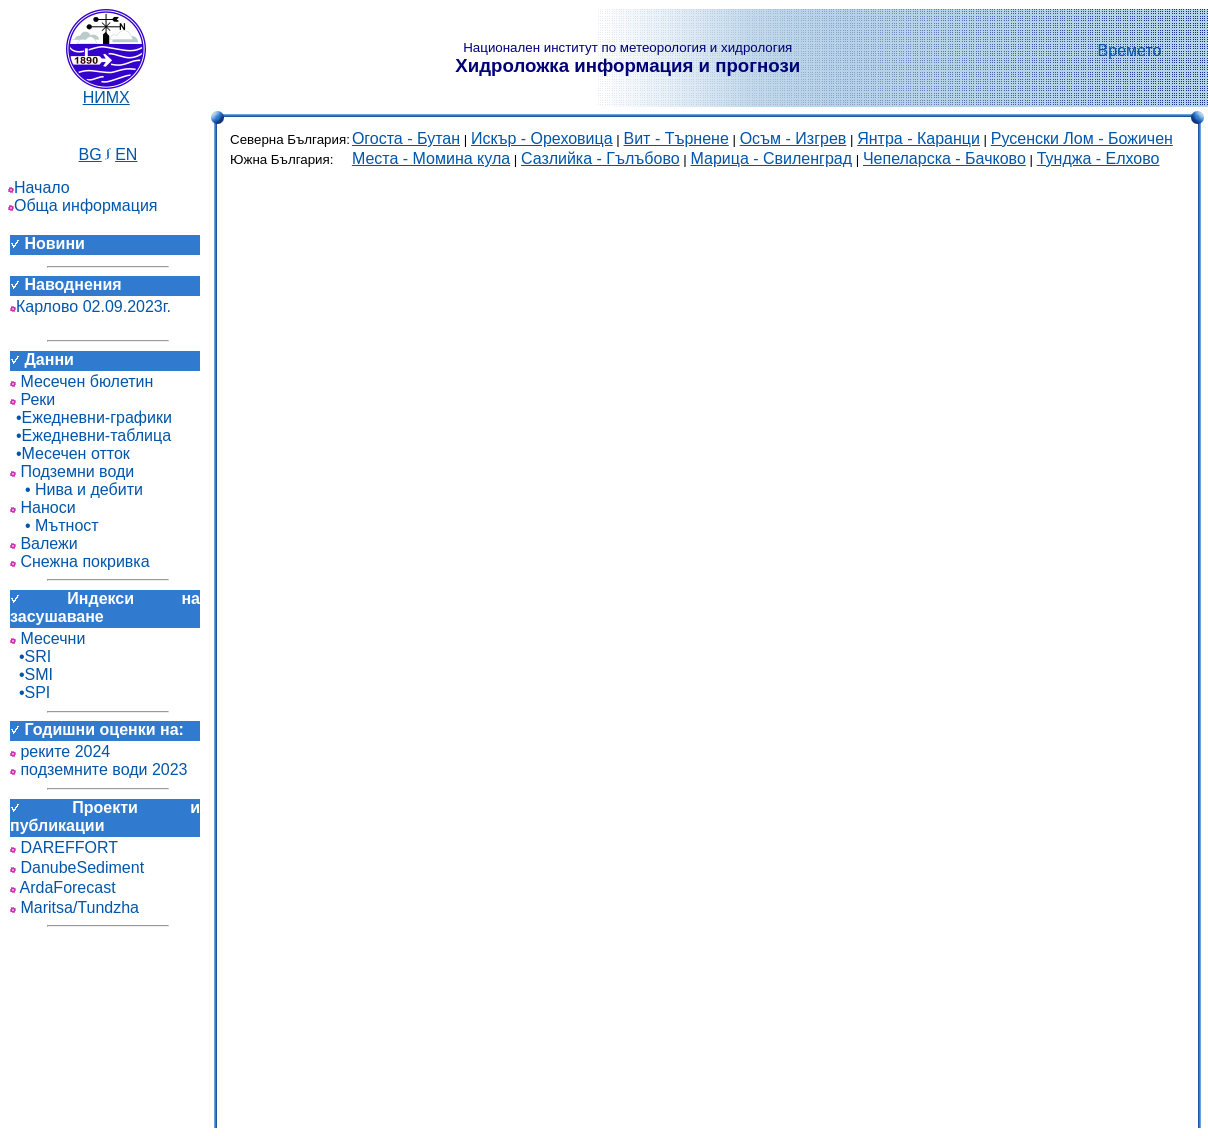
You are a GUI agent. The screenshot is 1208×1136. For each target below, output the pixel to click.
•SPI (30, 692)
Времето (1130, 50)
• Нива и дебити (76, 489)
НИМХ (106, 90)
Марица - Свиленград (771, 158)
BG (90, 154)
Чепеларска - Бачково (944, 158)
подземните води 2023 (99, 769)
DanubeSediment (77, 867)
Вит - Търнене (676, 138)
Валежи (44, 543)
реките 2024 (60, 751)
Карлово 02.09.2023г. (90, 306)
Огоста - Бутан (406, 138)
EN (126, 154)
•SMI (31, 674)
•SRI (30, 656)
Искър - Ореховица (542, 138)
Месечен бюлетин (81, 381)
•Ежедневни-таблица (90, 435)
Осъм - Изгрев (793, 138)
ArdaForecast (63, 887)
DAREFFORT (64, 847)
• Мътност (54, 525)
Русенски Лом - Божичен (1082, 138)
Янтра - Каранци (918, 138)
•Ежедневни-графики (91, 417)
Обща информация (83, 205)
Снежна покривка (80, 561)
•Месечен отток (70, 453)
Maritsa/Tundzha (74, 907)
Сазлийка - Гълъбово (600, 158)
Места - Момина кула (431, 158)
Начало (39, 187)
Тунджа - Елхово (1098, 158)
